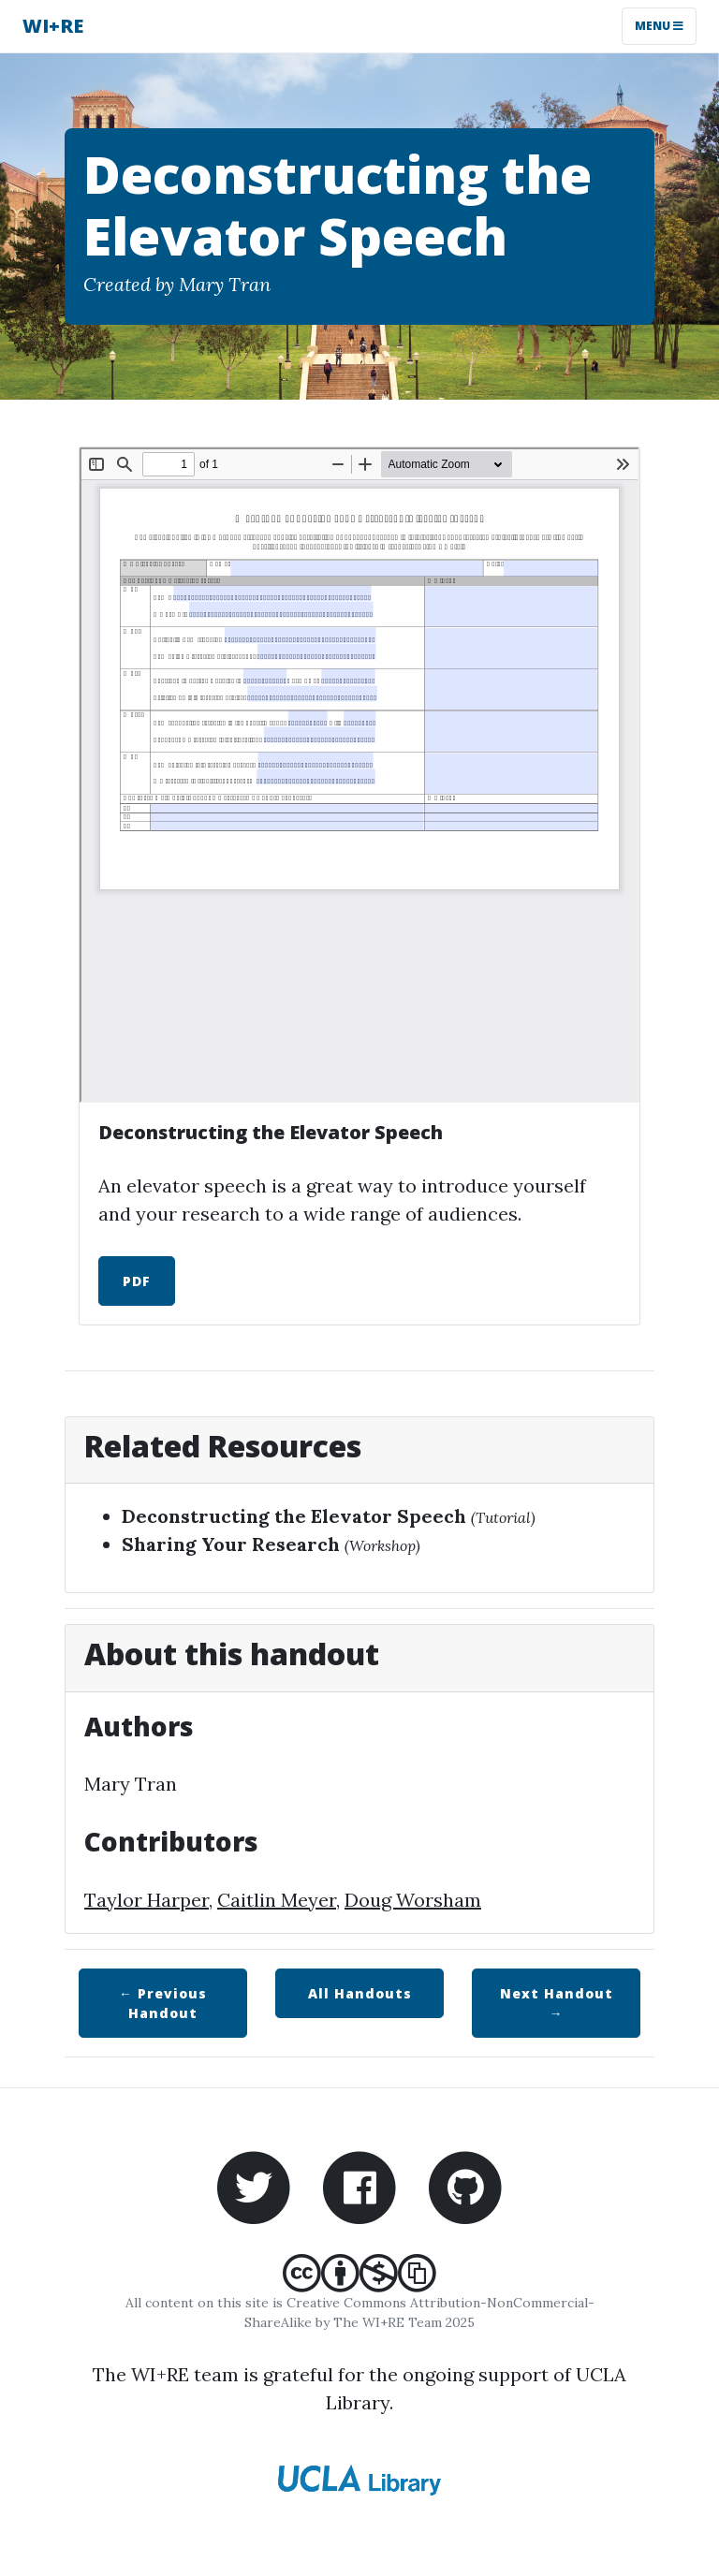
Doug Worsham (413, 1899)
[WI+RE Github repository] (465, 2185)
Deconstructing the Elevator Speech (294, 1516)
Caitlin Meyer (276, 1899)
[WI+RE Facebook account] (359, 2185)
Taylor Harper (146, 1899)
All (360, 1993)
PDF (137, 1281)
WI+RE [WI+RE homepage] (52, 25)
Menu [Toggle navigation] (659, 26)
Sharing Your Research (231, 1544)
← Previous (163, 2003)
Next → (556, 2003)
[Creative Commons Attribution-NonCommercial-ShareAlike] (359, 2283)
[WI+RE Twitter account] (254, 2185)
